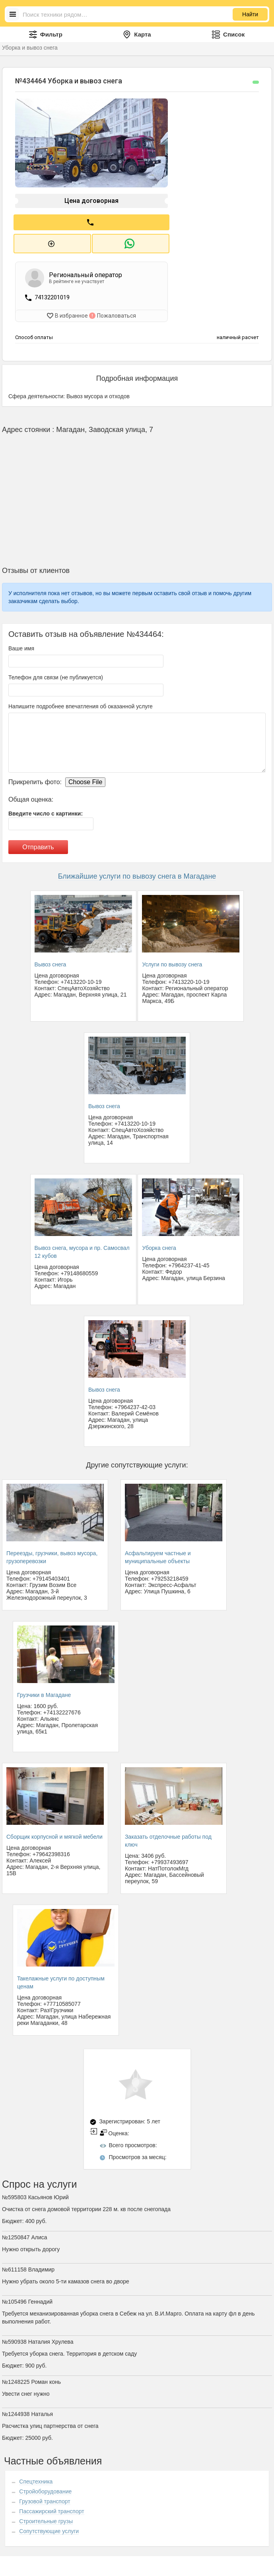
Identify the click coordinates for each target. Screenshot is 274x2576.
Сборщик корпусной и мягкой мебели (54, 1831)
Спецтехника (35, 2476)
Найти (250, 14)
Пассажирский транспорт (51, 2506)
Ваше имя (21, 643)
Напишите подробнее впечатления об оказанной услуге (80, 701)
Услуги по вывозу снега (172, 959)
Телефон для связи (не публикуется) (55, 672)
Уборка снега (159, 1242)
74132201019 (52, 293)
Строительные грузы (46, 2515)
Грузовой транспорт (44, 2496)
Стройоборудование (45, 2486)
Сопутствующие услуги (49, 2525)
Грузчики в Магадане (44, 1689)
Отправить (38, 841)
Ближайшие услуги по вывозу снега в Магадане (137, 871)
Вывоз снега (50, 959)
